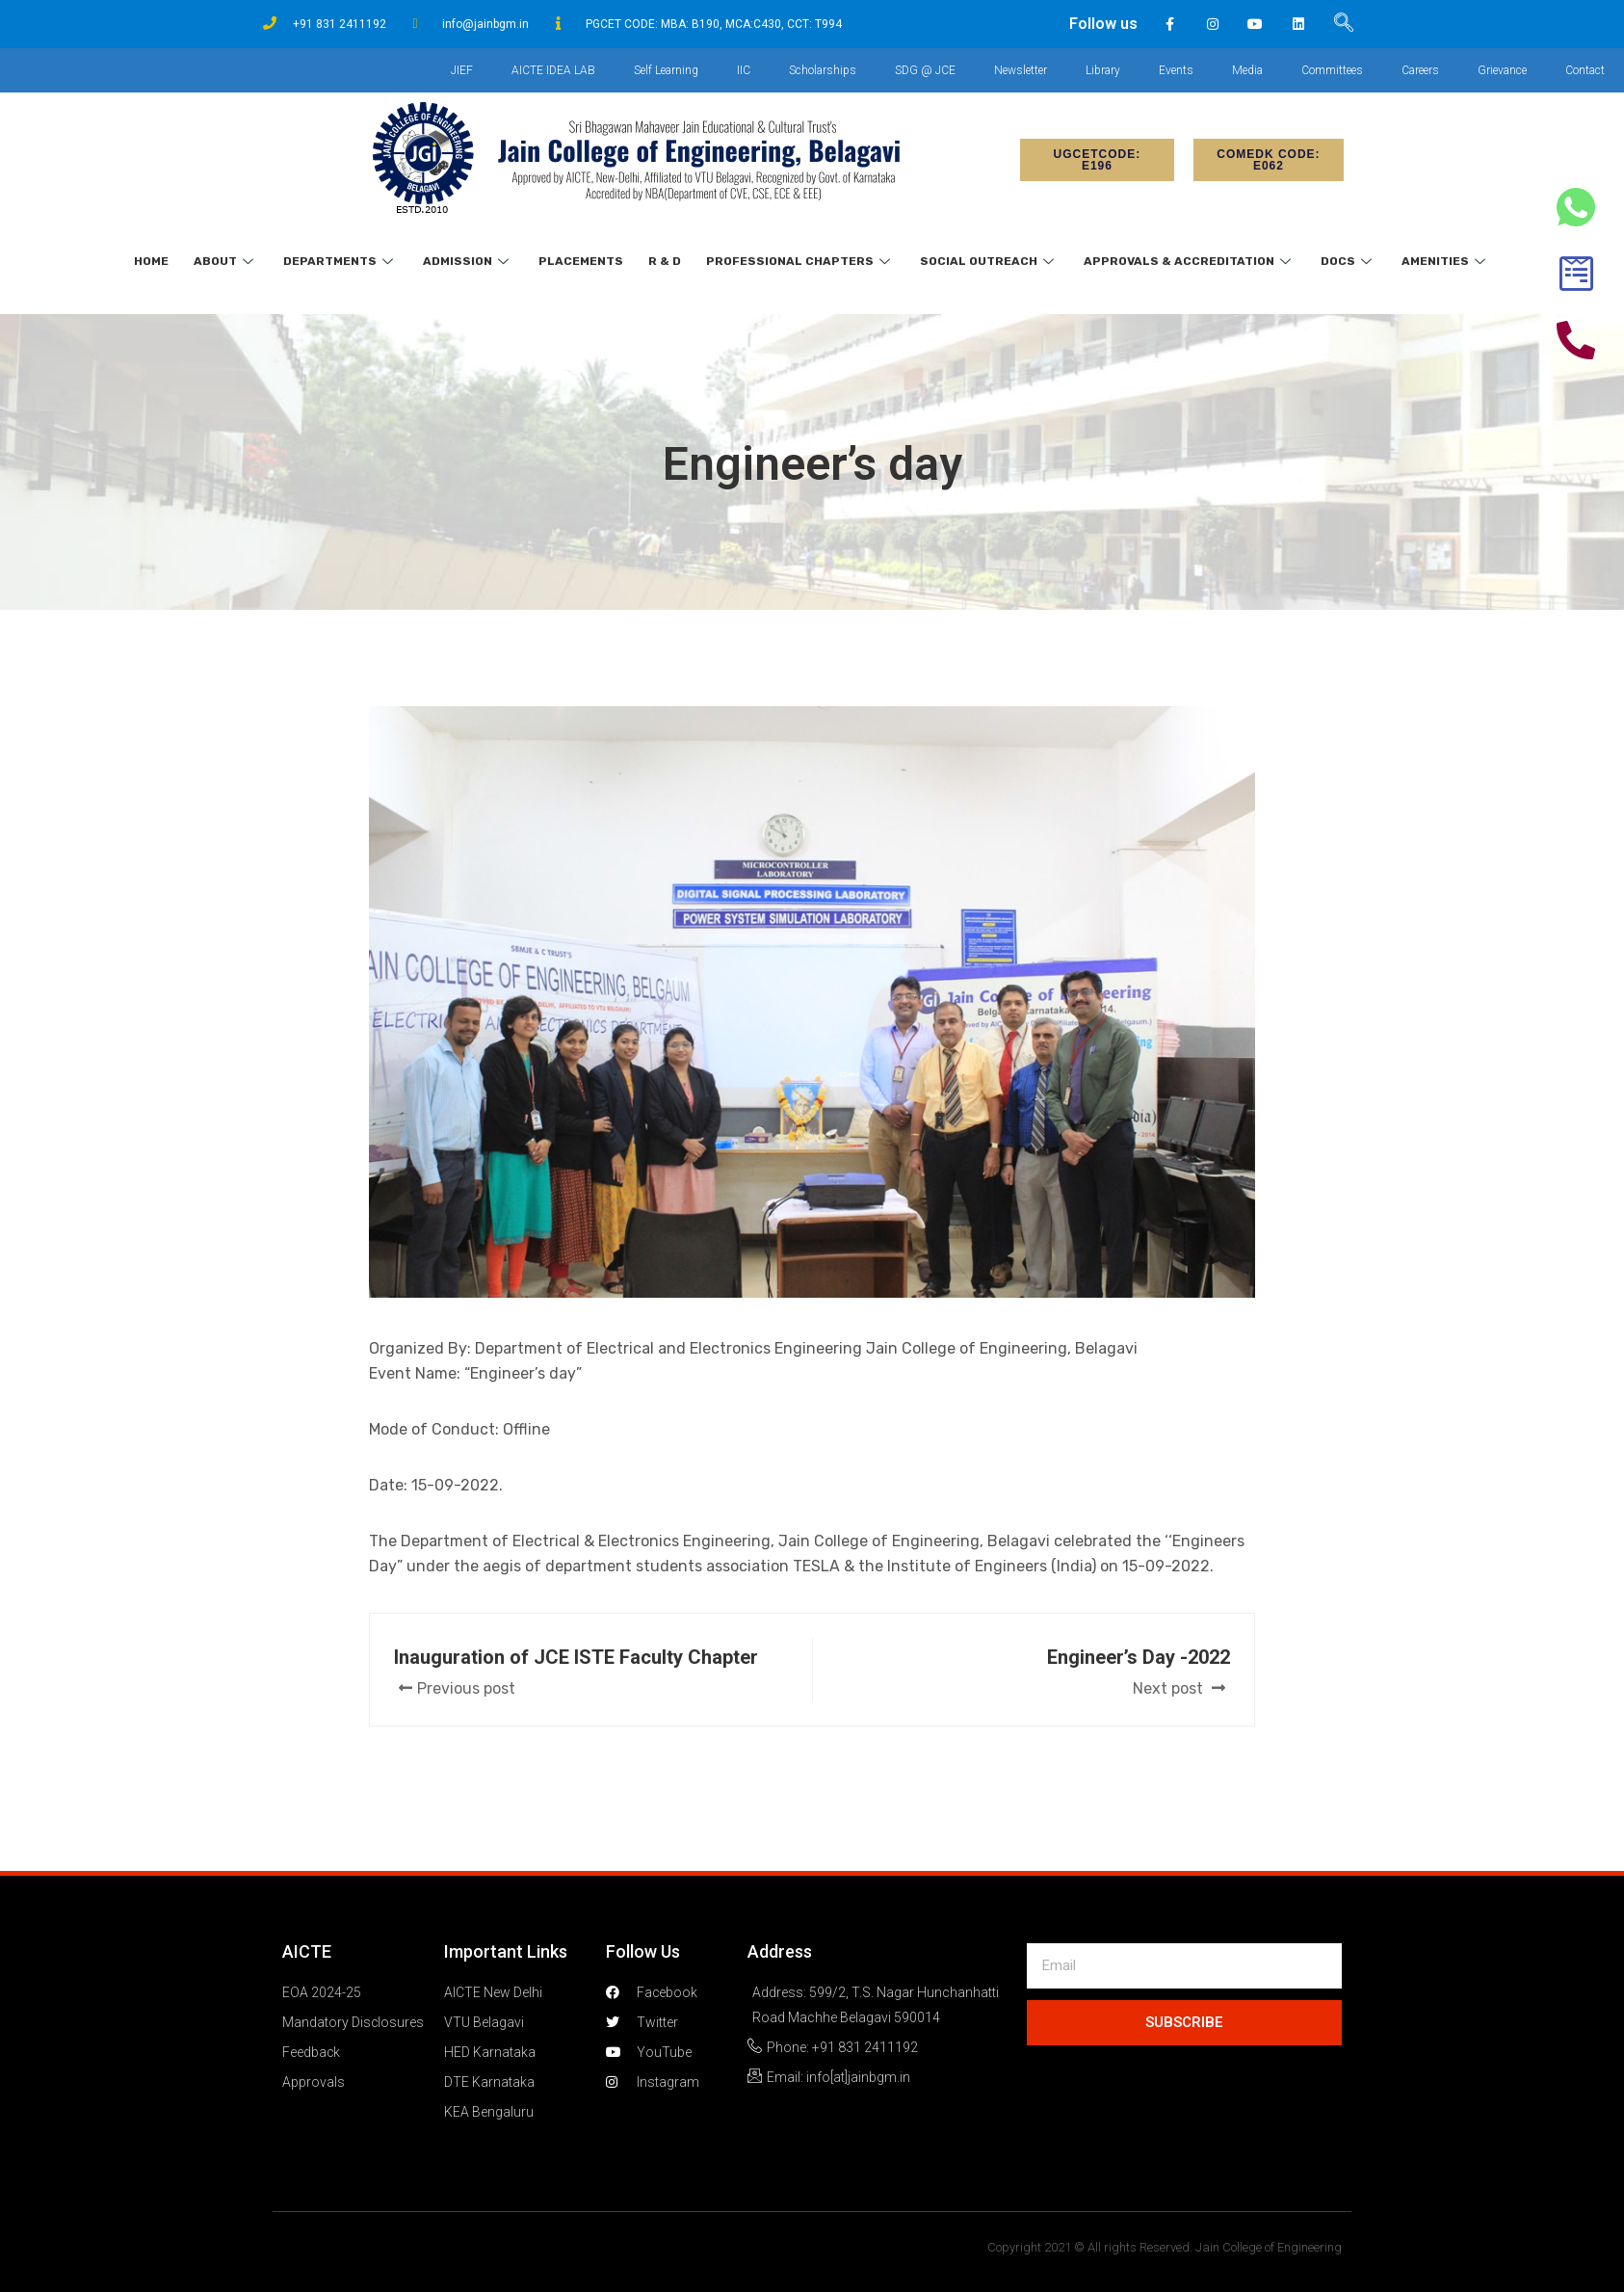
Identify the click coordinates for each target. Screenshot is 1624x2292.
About (226, 261)
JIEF (462, 70)
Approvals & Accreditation (1190, 261)
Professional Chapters (800, 261)
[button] (1097, 160)
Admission (468, 261)
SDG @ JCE (925, 70)
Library (1103, 70)
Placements (580, 261)
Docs (1348, 261)
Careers (1420, 70)
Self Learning (666, 70)
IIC (743, 70)
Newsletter (1020, 70)
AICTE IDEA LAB (553, 70)
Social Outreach (989, 261)
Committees (1332, 70)
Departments (340, 261)
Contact (1585, 70)
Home (151, 261)
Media (1247, 70)
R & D (664, 261)
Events (1176, 70)
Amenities (1445, 261)
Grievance (1502, 70)
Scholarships (822, 70)
